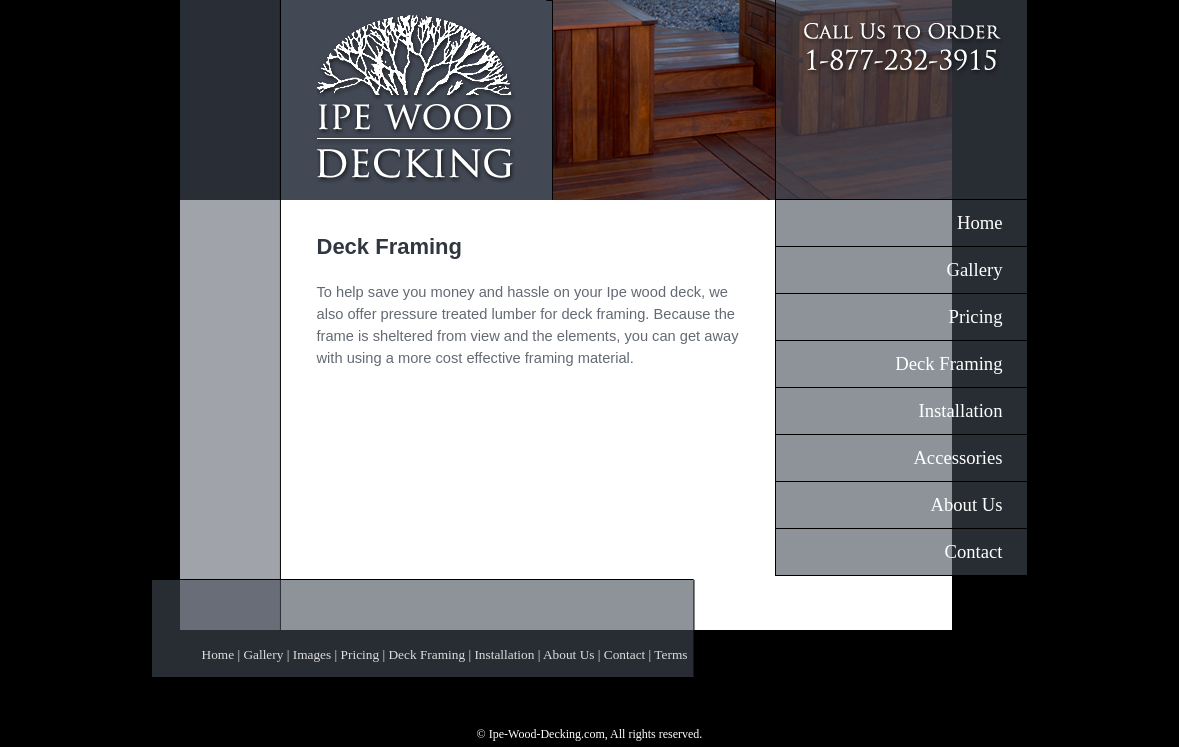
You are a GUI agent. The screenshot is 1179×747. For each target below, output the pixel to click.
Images (312, 654)
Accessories (957, 457)
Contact (973, 551)
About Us (966, 504)
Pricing (976, 316)
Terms (670, 654)
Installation (961, 410)
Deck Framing (948, 363)
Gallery (975, 269)
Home (980, 222)
